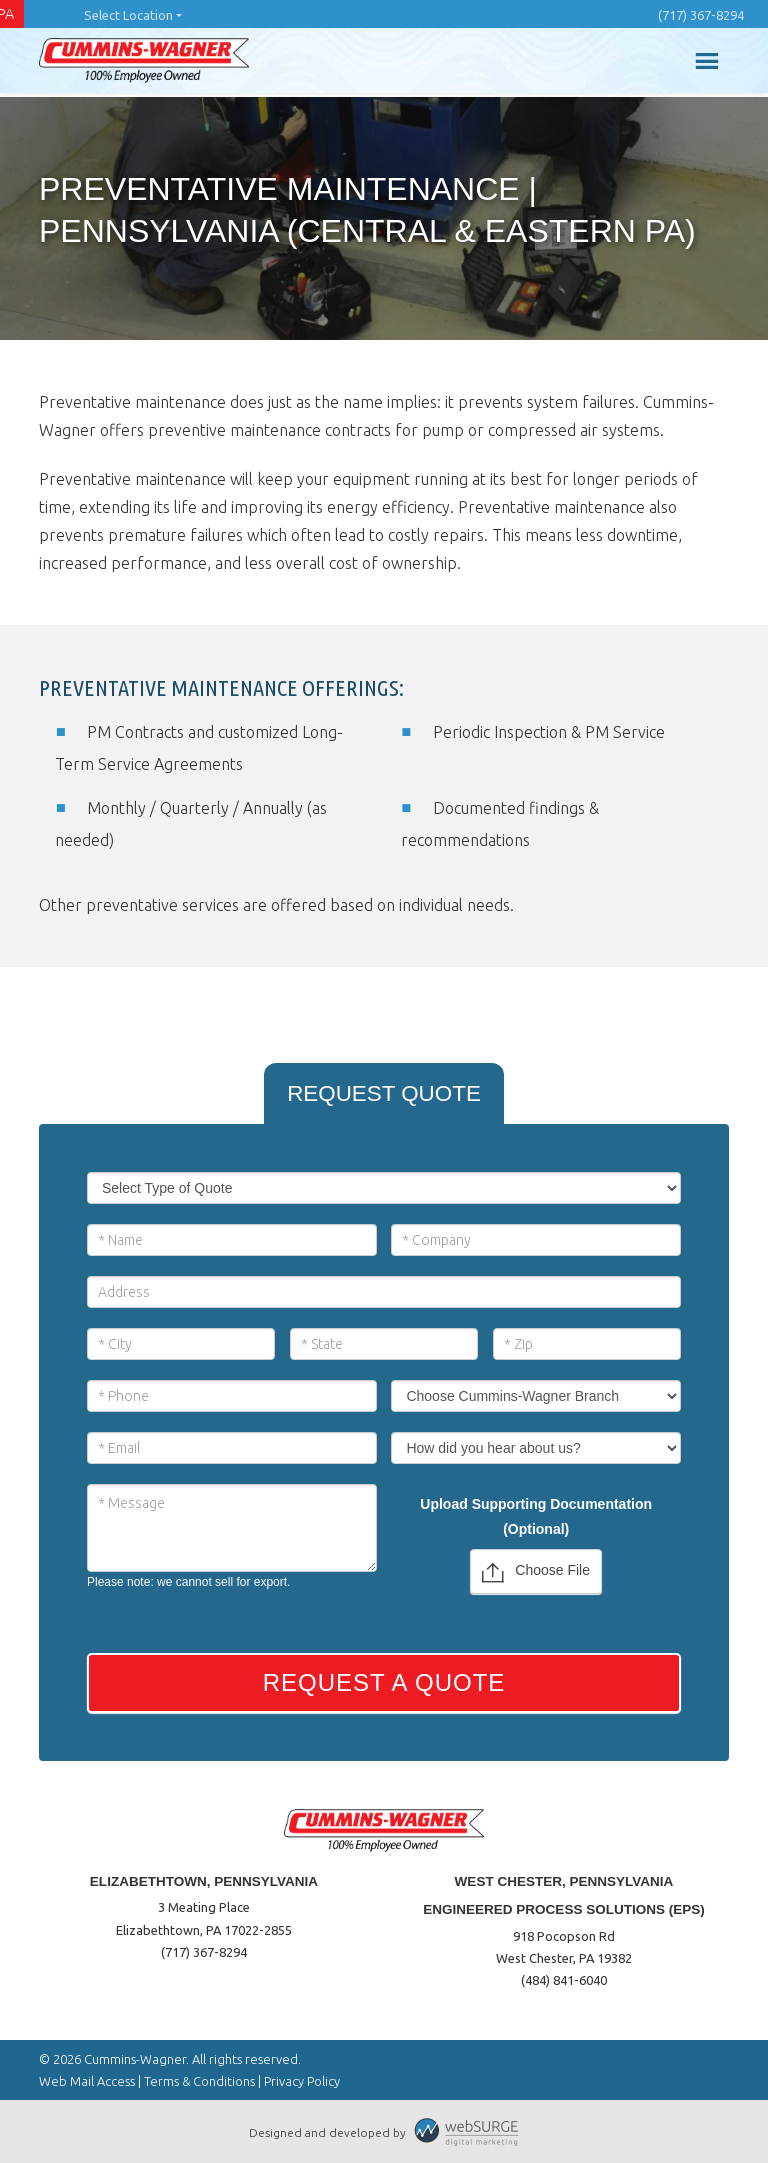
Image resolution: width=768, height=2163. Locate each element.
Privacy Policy (302, 2081)
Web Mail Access (87, 2081)
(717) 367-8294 (701, 15)
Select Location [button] (128, 15)
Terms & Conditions (199, 2081)
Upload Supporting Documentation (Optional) (536, 1516)
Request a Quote (384, 1682)
